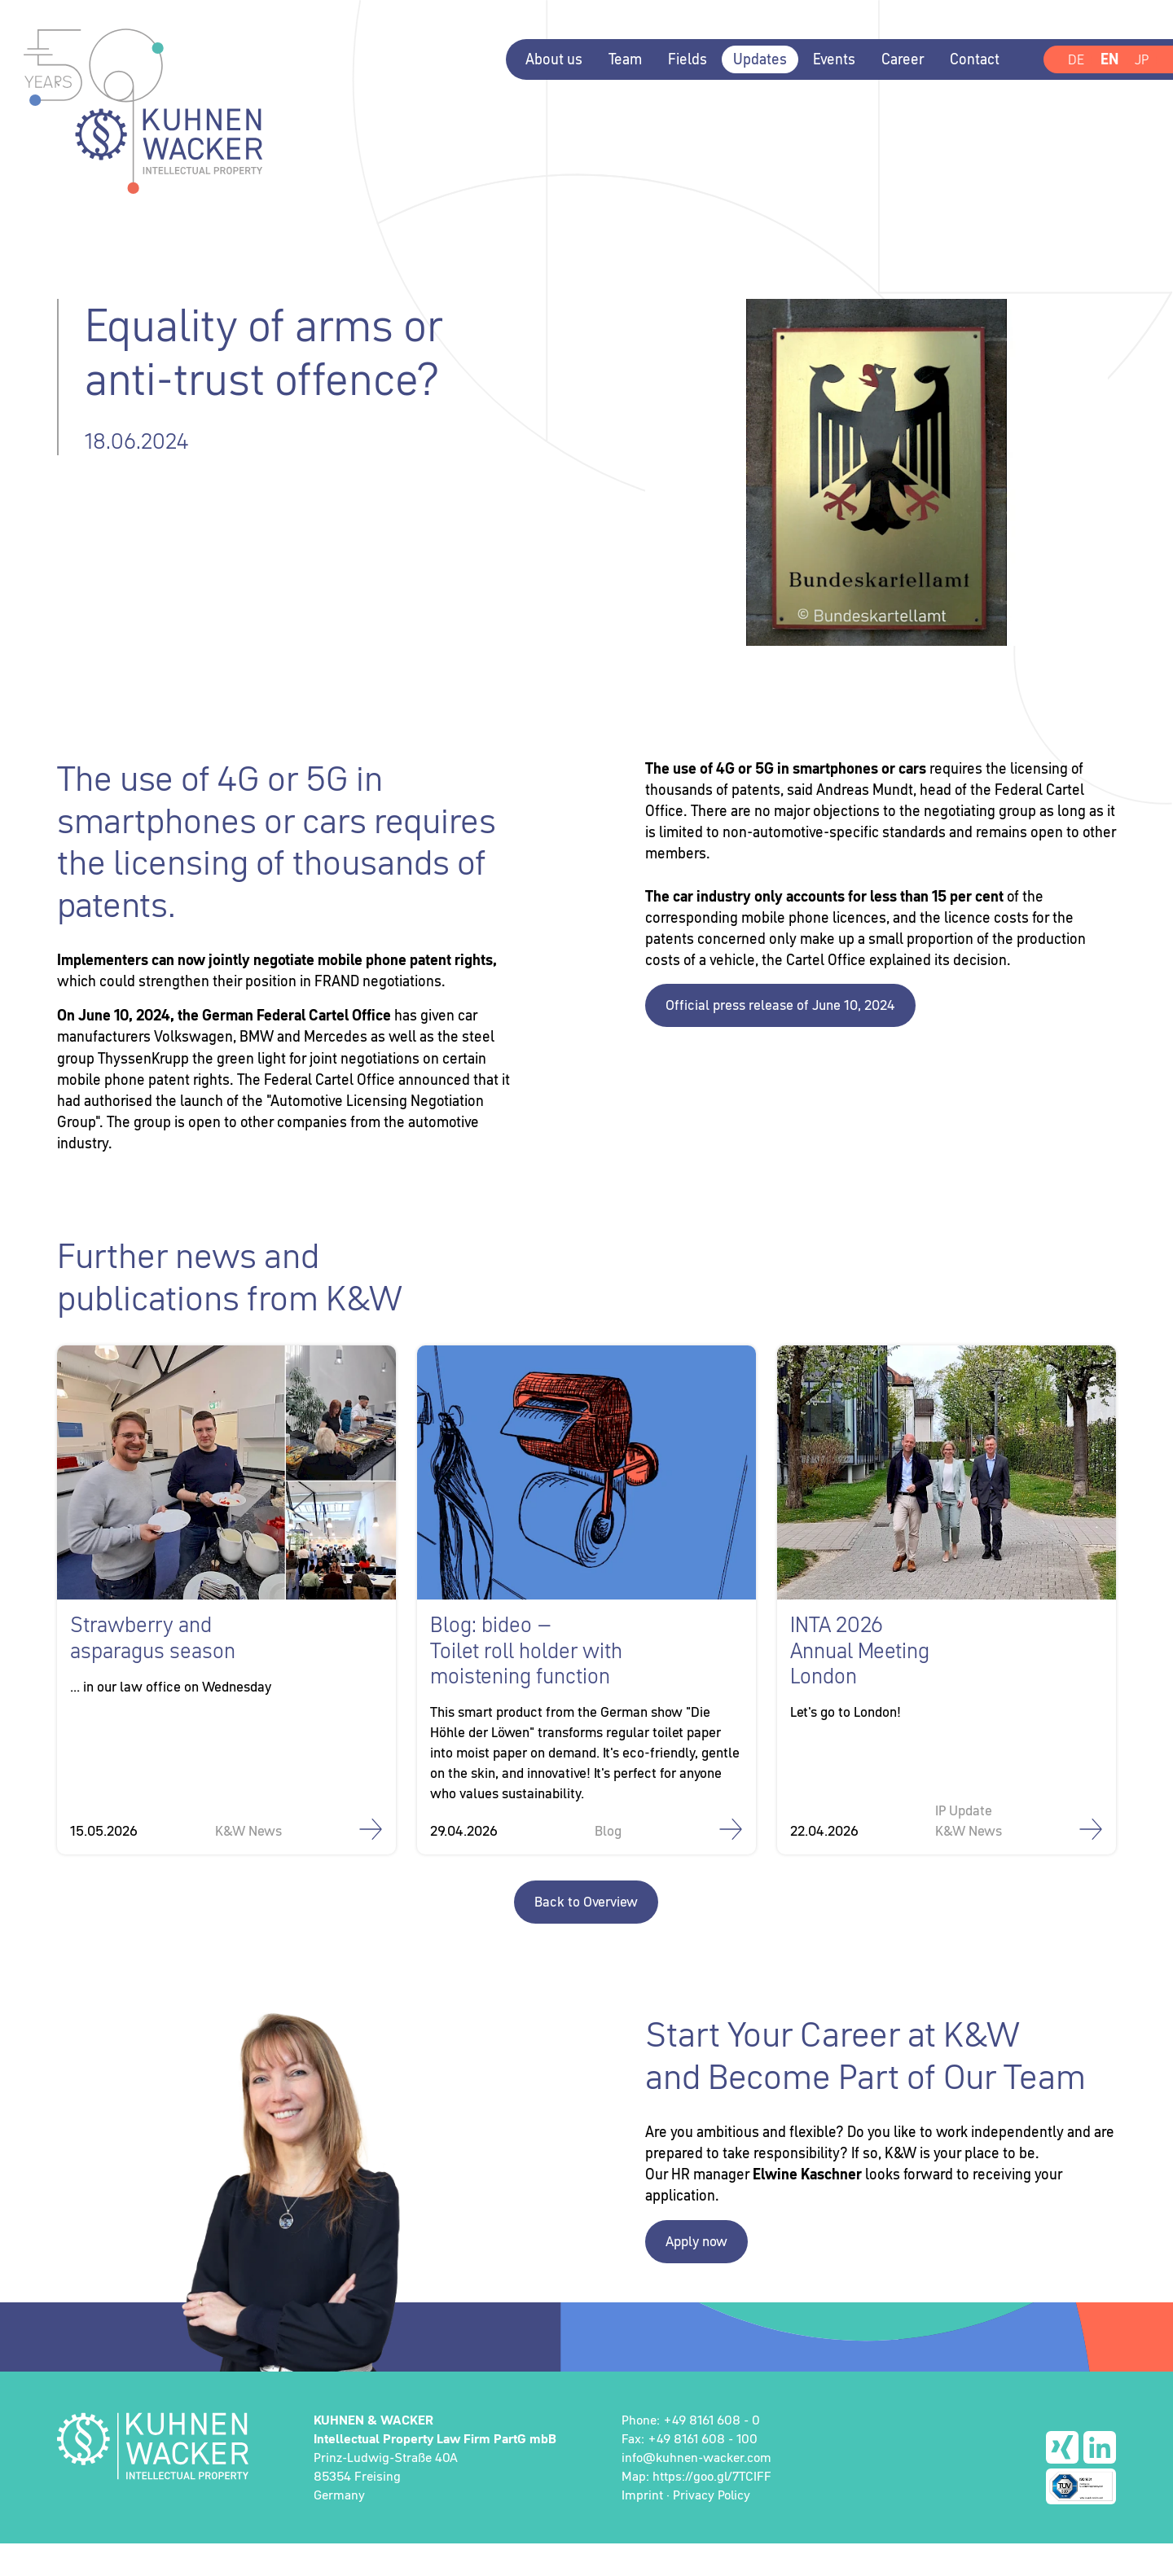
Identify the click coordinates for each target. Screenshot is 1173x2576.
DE (1074, 59)
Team (622, 59)
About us (551, 59)
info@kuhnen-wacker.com (696, 2489)
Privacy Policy (711, 2527)
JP (1141, 59)
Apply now (699, 2272)
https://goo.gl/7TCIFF (711, 2508)
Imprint (642, 2527)
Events (832, 59)
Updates (757, 59)
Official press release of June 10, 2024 (787, 1031)
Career (900, 59)
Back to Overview (586, 1933)
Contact (972, 59)
